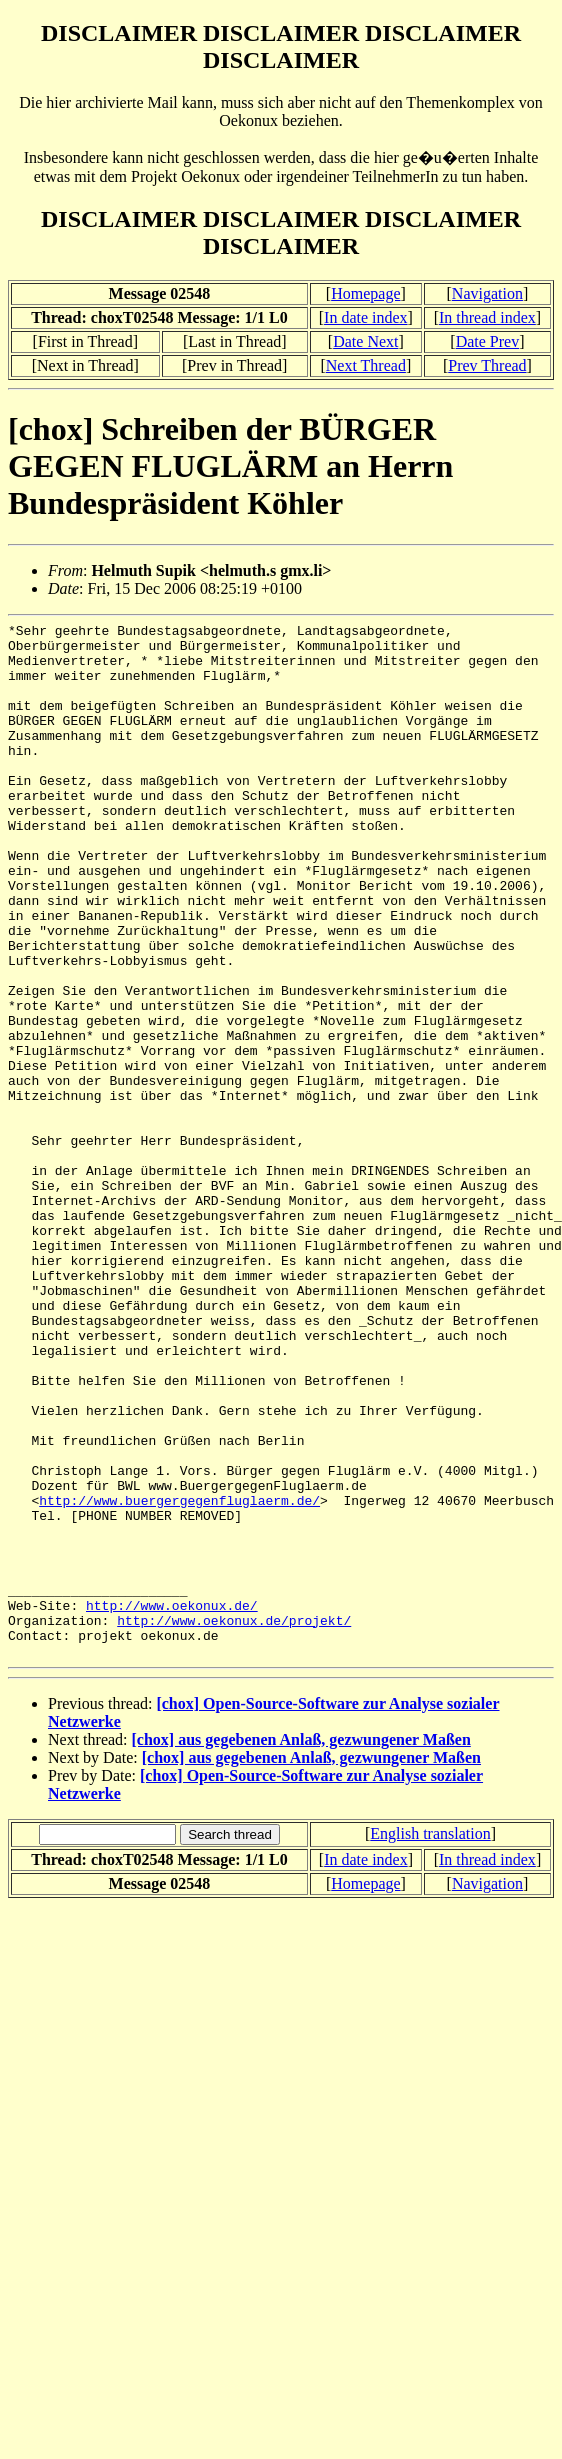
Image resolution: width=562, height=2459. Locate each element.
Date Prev (488, 341)
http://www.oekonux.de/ (172, 1803)
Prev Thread (487, 365)
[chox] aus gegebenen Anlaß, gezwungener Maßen (301, 1946)
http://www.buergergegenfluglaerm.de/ (179, 1677)
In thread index (487, 317)
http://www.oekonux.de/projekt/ (234, 1821)
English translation (430, 2040)
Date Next (365, 341)
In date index (366, 317)
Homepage (365, 293)
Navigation (487, 293)
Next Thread (366, 365)
